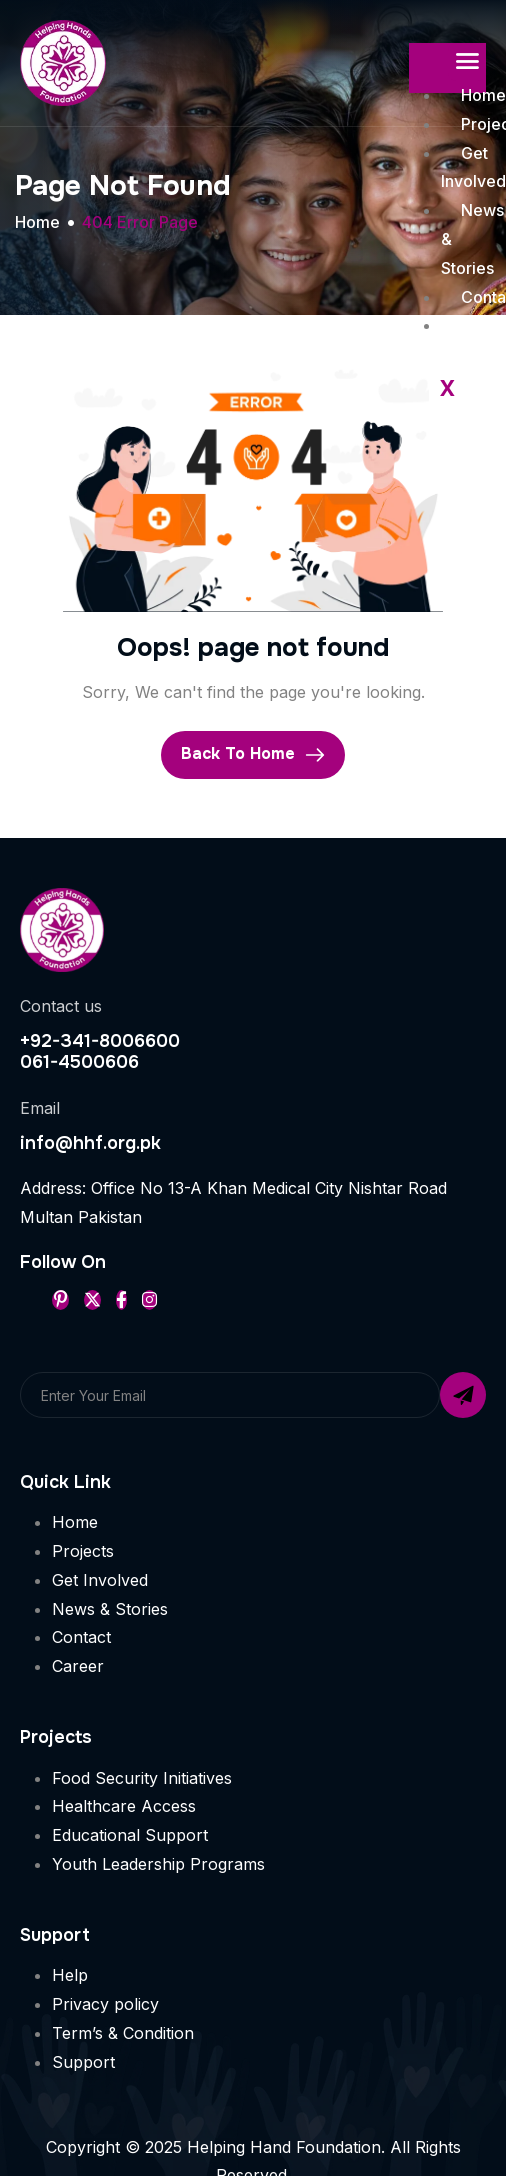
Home (75, 1522)
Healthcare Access (124, 1806)
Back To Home (253, 755)
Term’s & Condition (123, 2033)
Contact (81, 1637)
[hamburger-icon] (467, 62)
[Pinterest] (60, 1300)
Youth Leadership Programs (158, 1864)
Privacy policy (105, 2004)
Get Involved (100, 1580)
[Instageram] (149, 1300)
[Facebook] (121, 1300)
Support (83, 2062)
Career (78, 1666)
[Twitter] (92, 1300)
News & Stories (110, 1609)
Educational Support (130, 1835)
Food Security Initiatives (142, 1778)
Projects (83, 1551)
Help (70, 1975)
